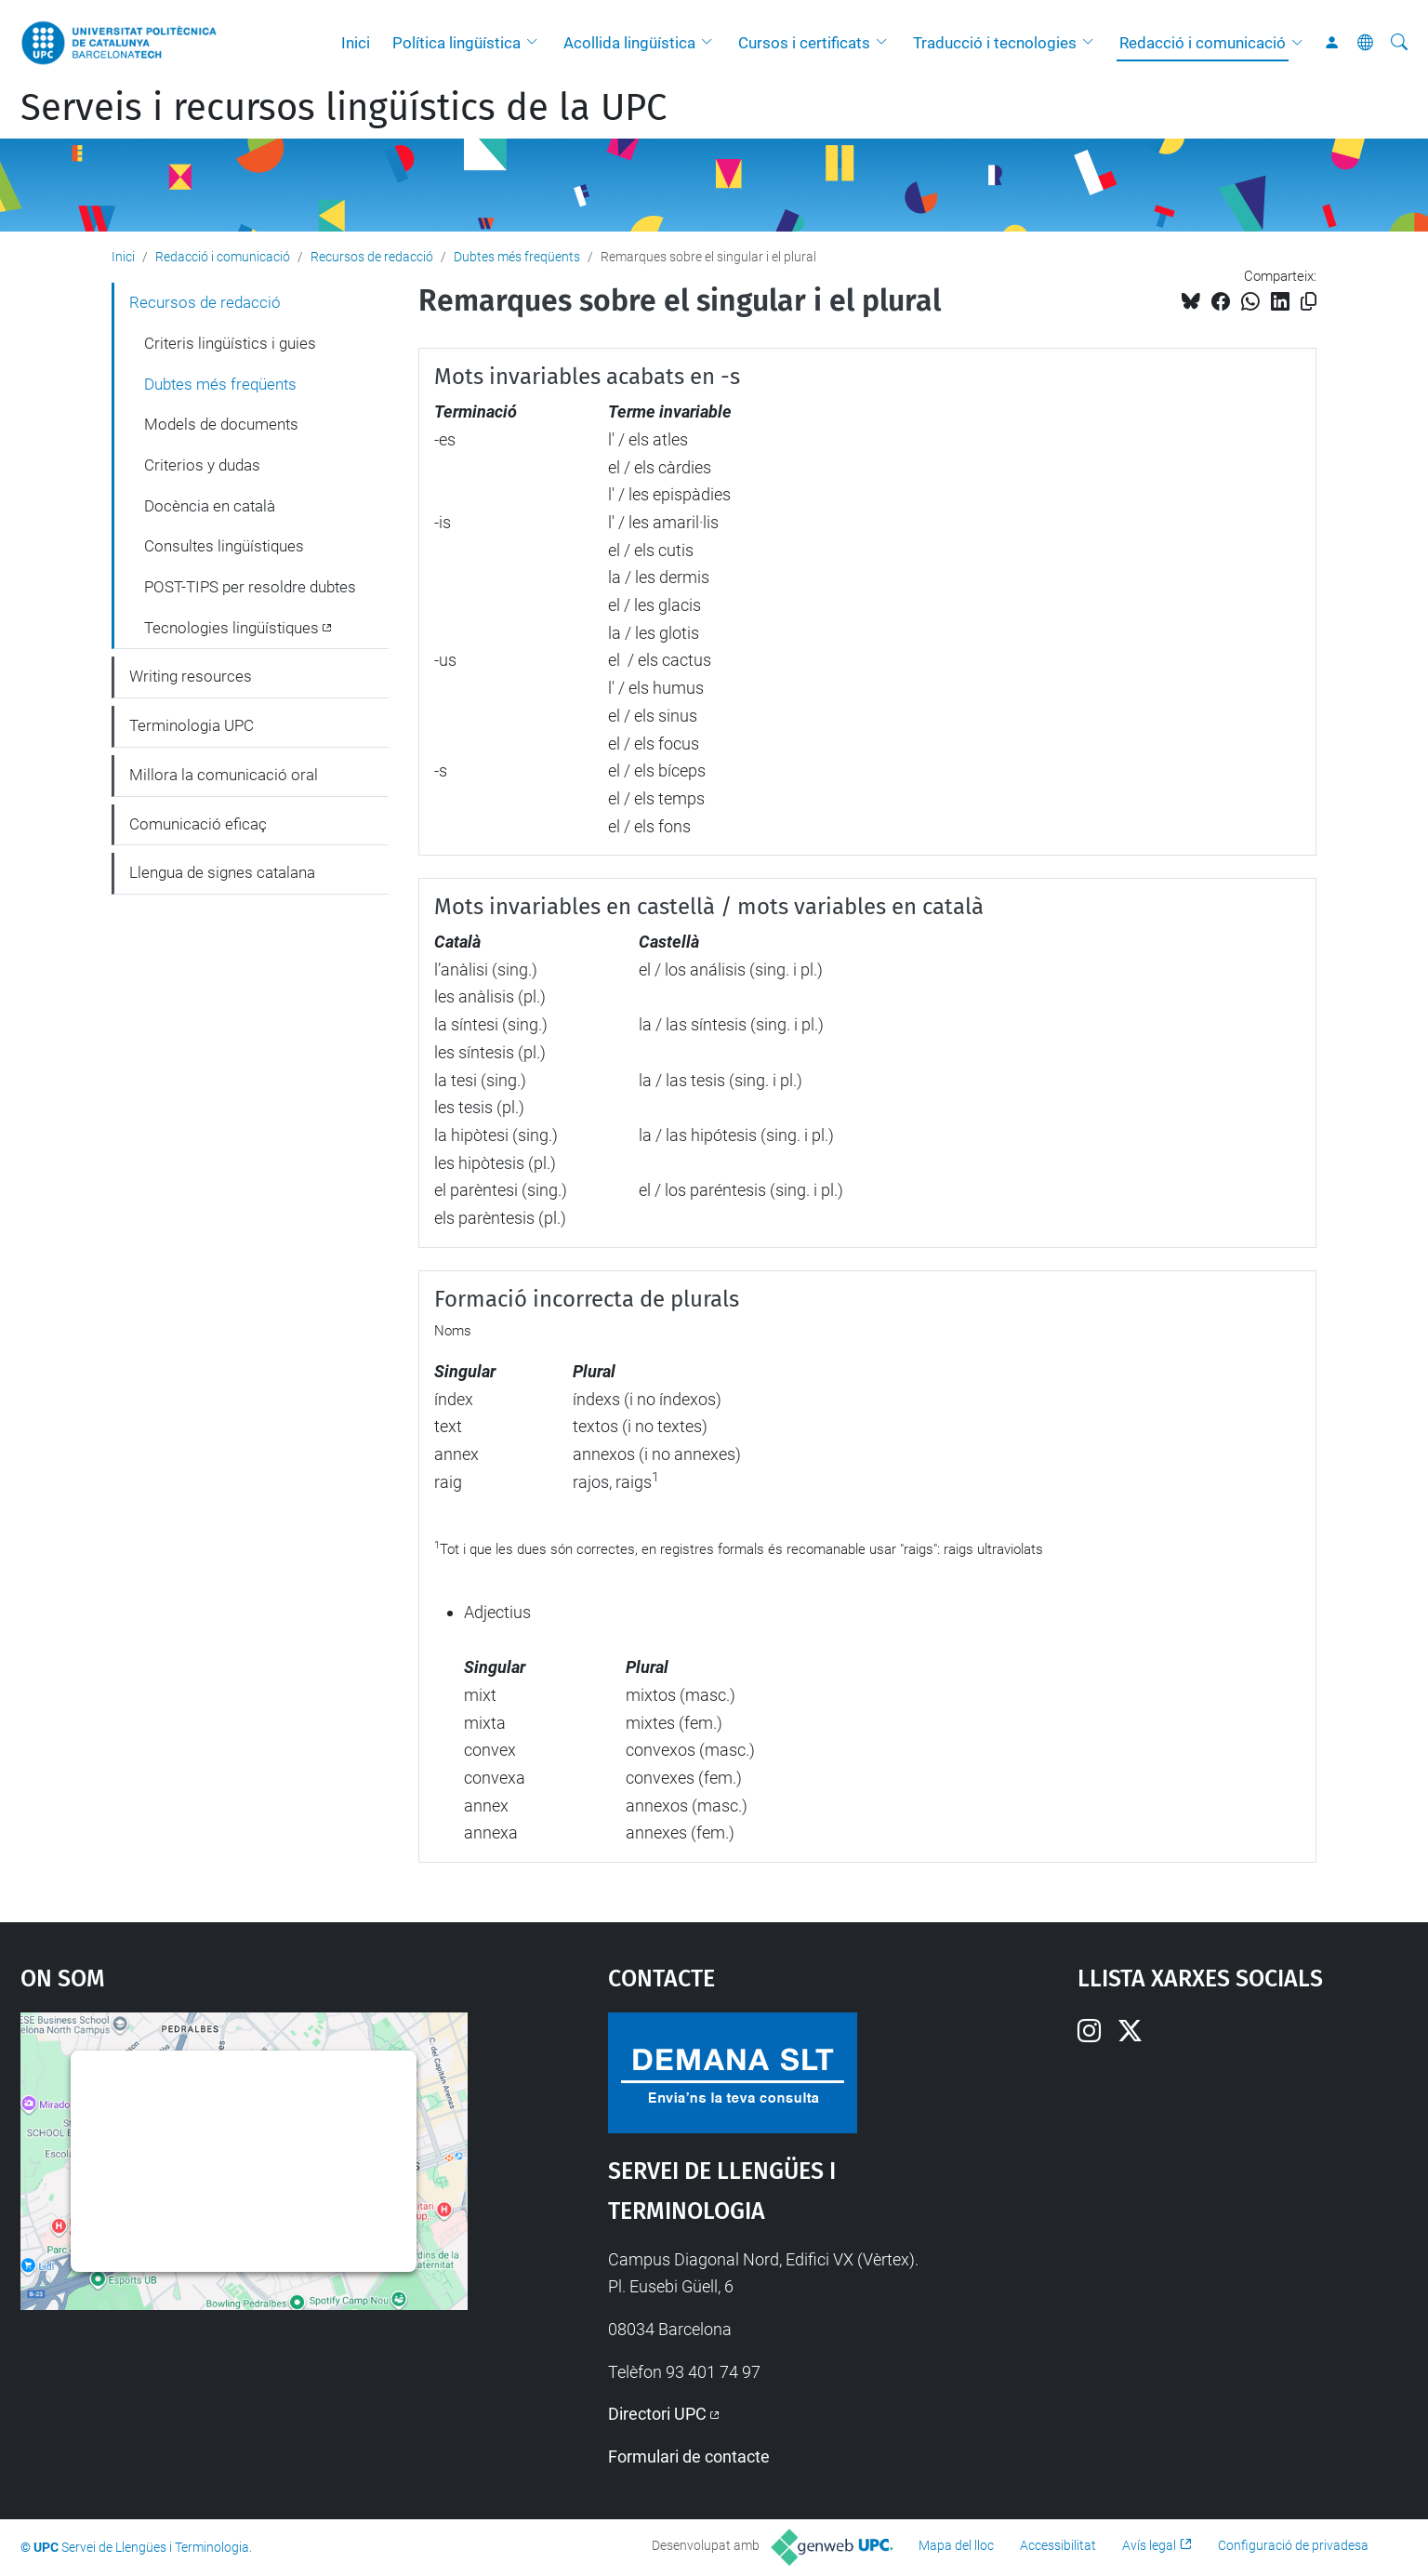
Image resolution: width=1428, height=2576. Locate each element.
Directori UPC (657, 2413)
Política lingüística (456, 42)
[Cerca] (1399, 43)
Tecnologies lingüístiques (231, 627)
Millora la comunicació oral (223, 774)
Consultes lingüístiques (224, 546)
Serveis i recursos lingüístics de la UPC (343, 108)
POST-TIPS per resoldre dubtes (250, 587)
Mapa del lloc (956, 2545)
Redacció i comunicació (1202, 42)
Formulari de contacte (689, 2456)
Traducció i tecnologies (995, 42)
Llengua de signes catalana (222, 872)
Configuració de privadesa (1293, 2545)
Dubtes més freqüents (517, 256)
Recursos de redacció (372, 256)
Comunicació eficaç (198, 824)
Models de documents (221, 424)
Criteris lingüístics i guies (230, 343)
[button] (536, 43)
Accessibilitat (1058, 2545)
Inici (355, 42)
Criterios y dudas (202, 465)
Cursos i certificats (804, 42)
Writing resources (190, 676)
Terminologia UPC (191, 725)
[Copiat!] (1308, 301)
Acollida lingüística (629, 42)
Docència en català (209, 506)
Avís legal (1149, 2545)
